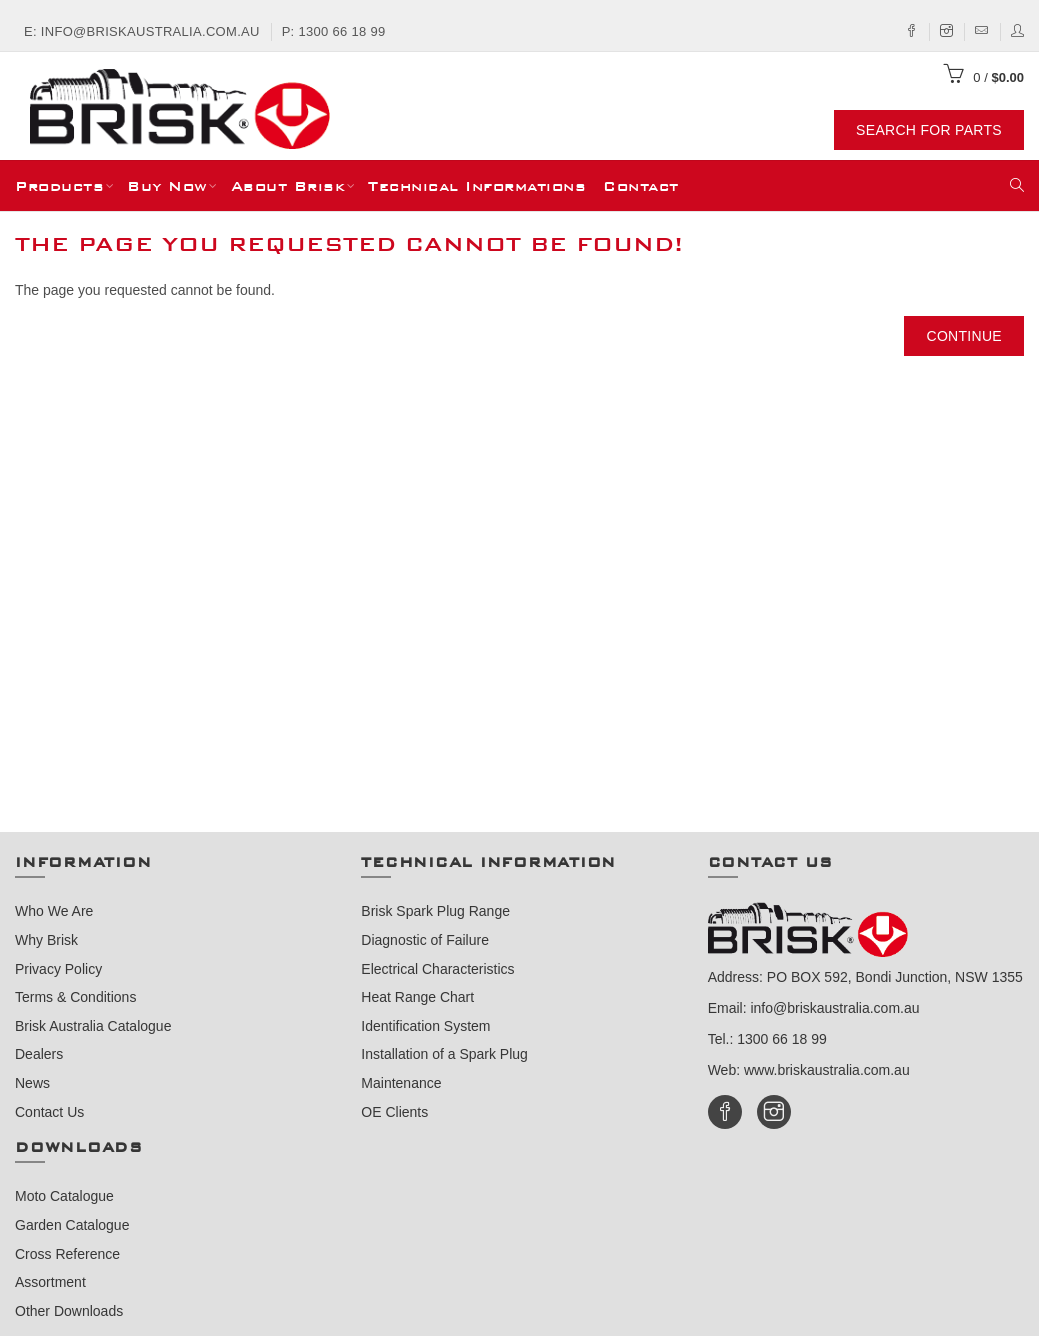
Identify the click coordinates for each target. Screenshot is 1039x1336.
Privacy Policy (58, 969)
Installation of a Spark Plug (444, 1054)
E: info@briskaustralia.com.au (142, 31)
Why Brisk (46, 940)
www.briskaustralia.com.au (827, 1070)
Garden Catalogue (72, 1225)
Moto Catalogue (64, 1196)
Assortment (50, 1282)
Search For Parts (929, 130)
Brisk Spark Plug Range (435, 911)
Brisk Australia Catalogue (93, 1026)
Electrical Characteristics (437, 969)
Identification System (425, 1026)
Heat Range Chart (417, 997)
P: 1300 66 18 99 (334, 31)
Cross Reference (67, 1254)
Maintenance (401, 1083)
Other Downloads (69, 1311)
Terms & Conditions (75, 997)
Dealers (39, 1054)
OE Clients (394, 1112)
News (32, 1083)
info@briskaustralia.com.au (834, 1008)
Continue (964, 336)
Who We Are (54, 911)
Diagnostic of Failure (425, 940)
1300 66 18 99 (782, 1039)
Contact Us (49, 1112)
